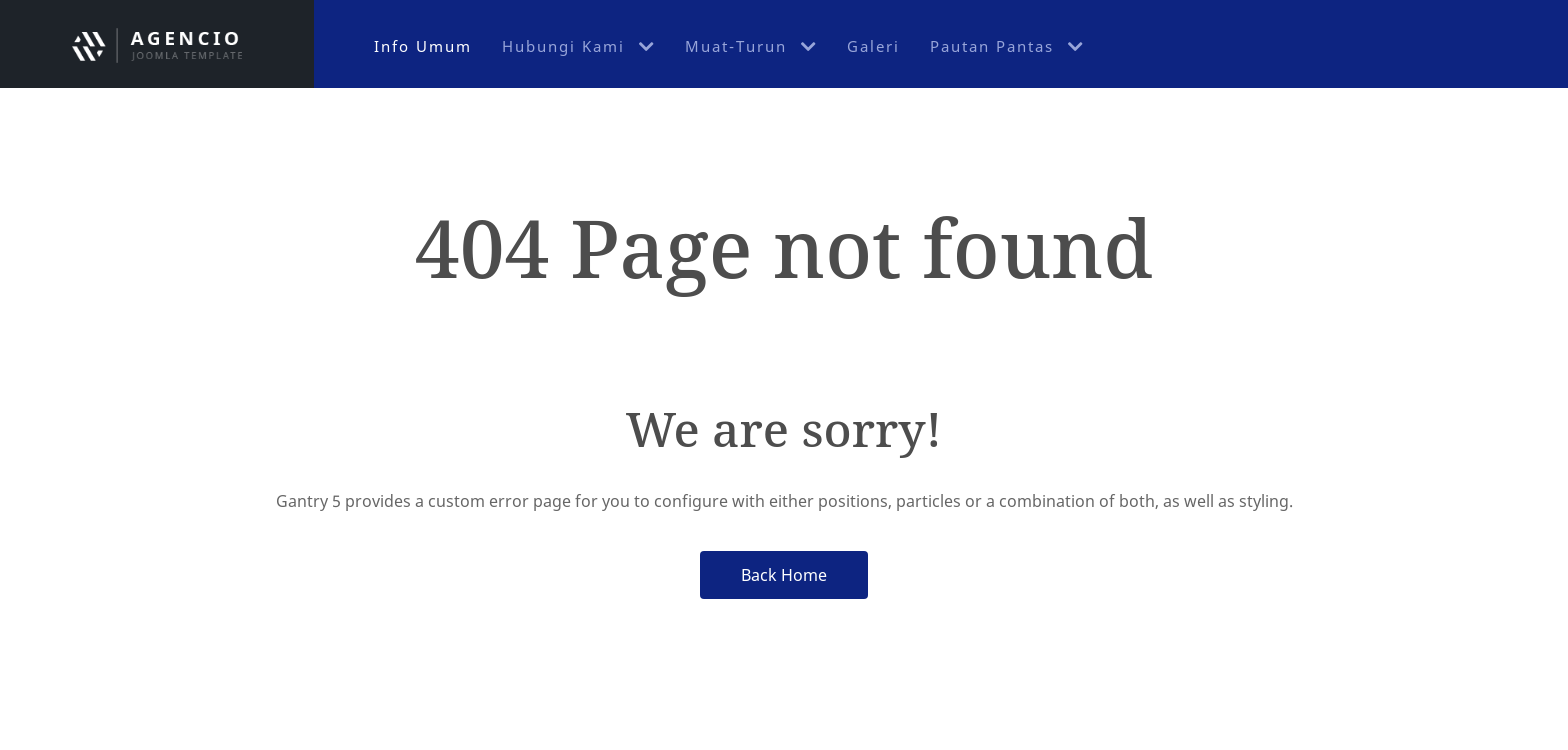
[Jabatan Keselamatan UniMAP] (157, 44)
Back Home (784, 575)
